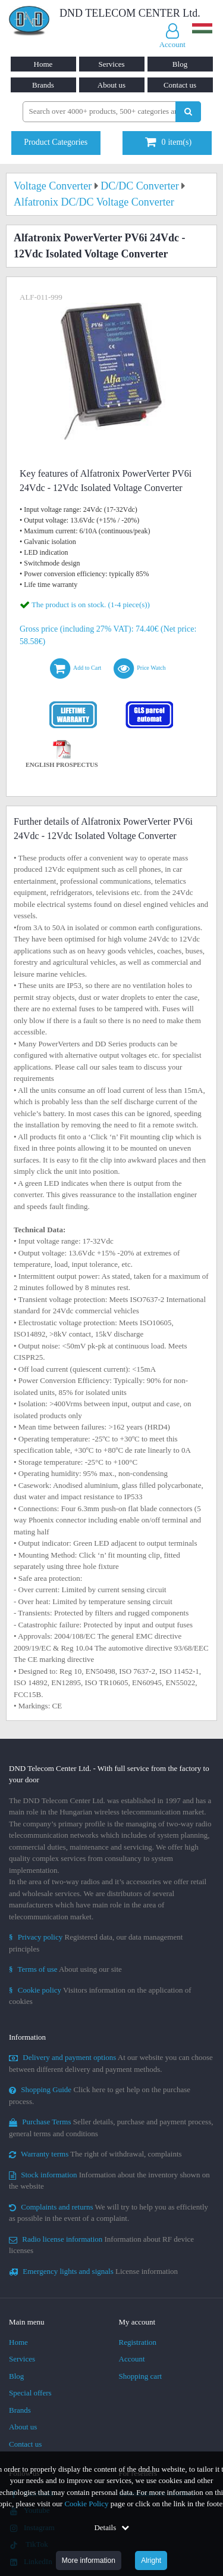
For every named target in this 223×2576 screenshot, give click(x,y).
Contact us (180, 84)
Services (111, 64)
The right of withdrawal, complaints (95, 2153)
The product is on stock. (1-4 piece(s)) (91, 604)
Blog (179, 64)
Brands (43, 84)
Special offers (30, 2392)
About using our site (65, 1969)
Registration (138, 2342)
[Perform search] (188, 111)
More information (88, 2560)
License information (93, 2271)
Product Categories (55, 142)
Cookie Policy (86, 2503)
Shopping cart (140, 2376)
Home (43, 64)
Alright (151, 2560)
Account (132, 2358)
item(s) (168, 142)
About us (111, 84)
